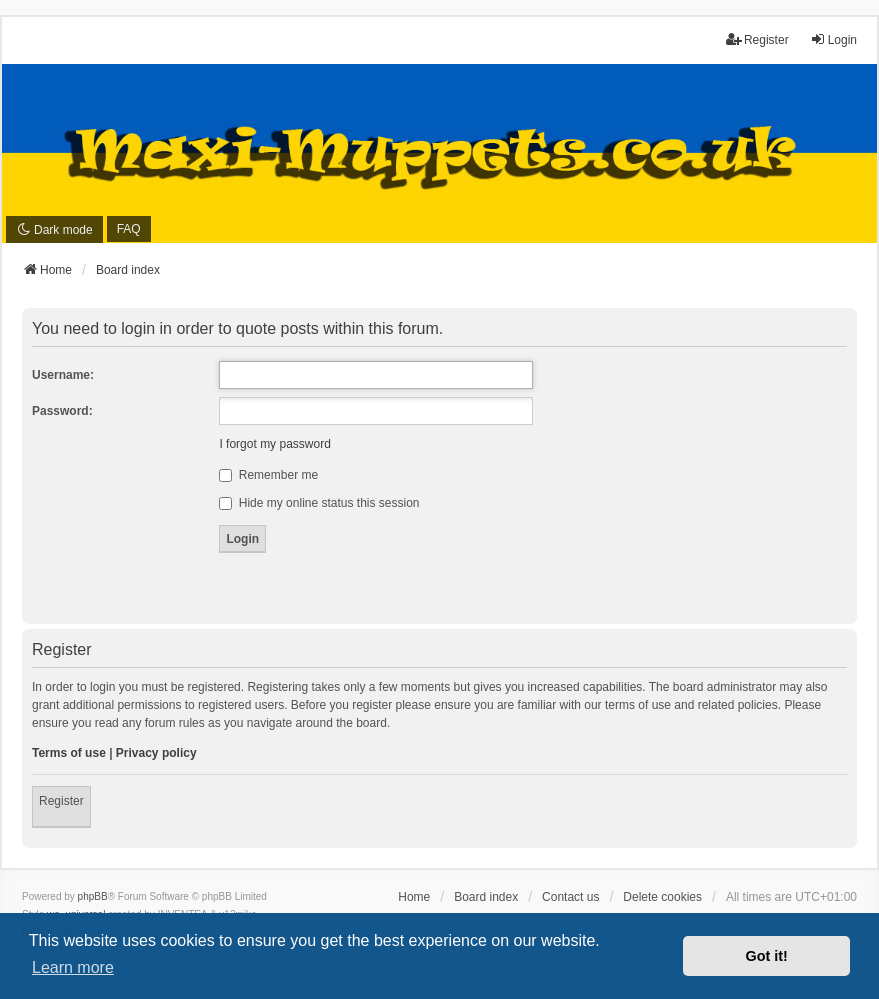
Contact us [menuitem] (570, 897)
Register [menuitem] (757, 39)
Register (61, 801)
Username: (63, 375)
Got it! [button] (767, 956)
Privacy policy (156, 753)
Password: (62, 411)
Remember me (268, 475)
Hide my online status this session (319, 503)
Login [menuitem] (833, 39)
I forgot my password (274, 444)
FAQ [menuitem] (129, 229)
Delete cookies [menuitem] (662, 897)
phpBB (93, 896)
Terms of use (69, 753)
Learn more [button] (73, 967)
